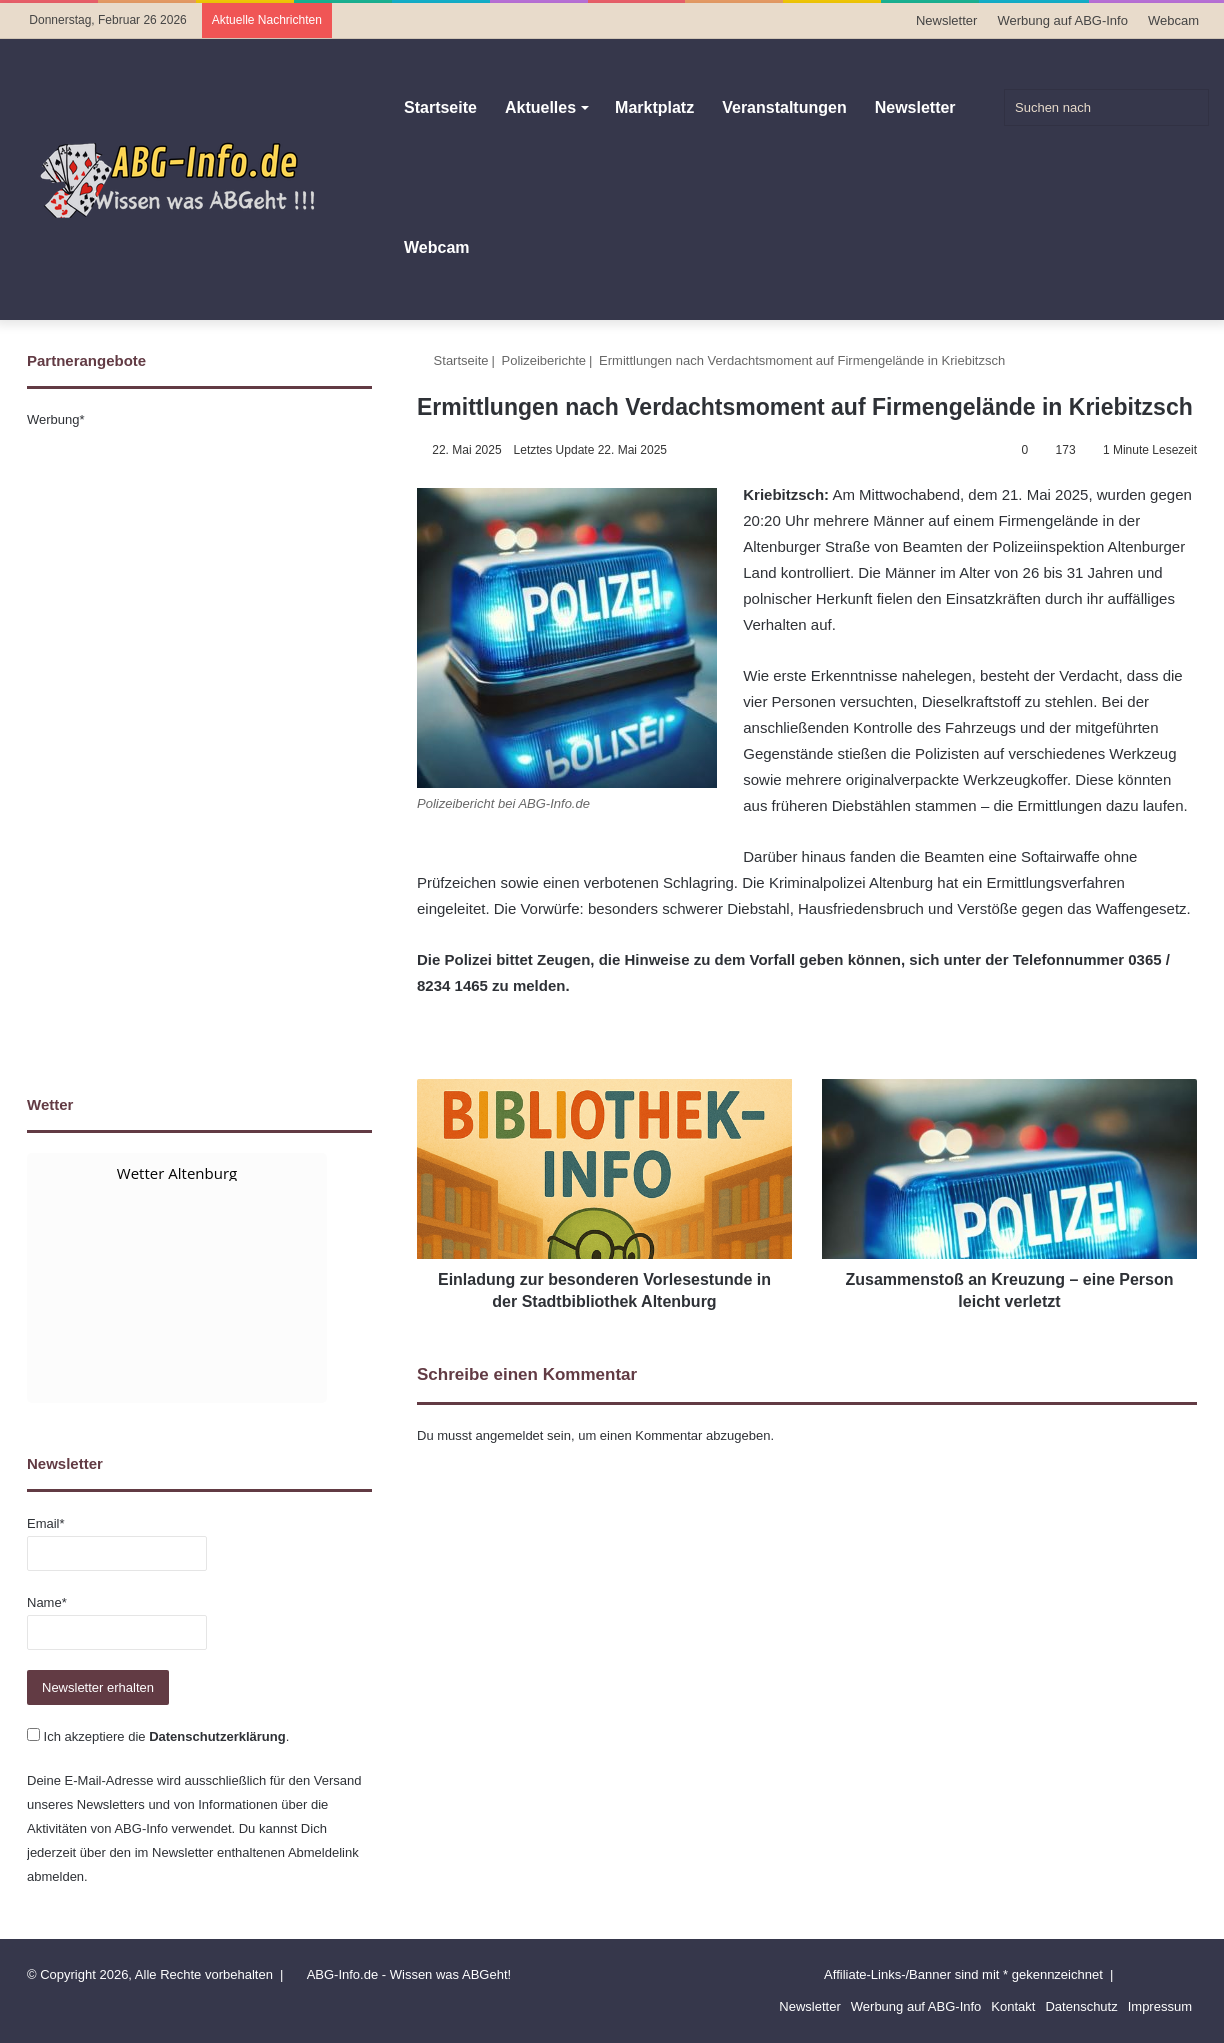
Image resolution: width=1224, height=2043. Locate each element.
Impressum (1160, 2006)
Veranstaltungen (784, 107)
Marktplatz (654, 107)
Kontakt (1013, 2006)
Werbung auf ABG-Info (1062, 20)
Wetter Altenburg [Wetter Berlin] (177, 1173)
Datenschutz (1081, 2006)
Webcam (1173, 20)
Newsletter (946, 20)
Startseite (440, 107)
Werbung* (56, 419)
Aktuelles (540, 107)
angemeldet (510, 1435)
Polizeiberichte (544, 360)
